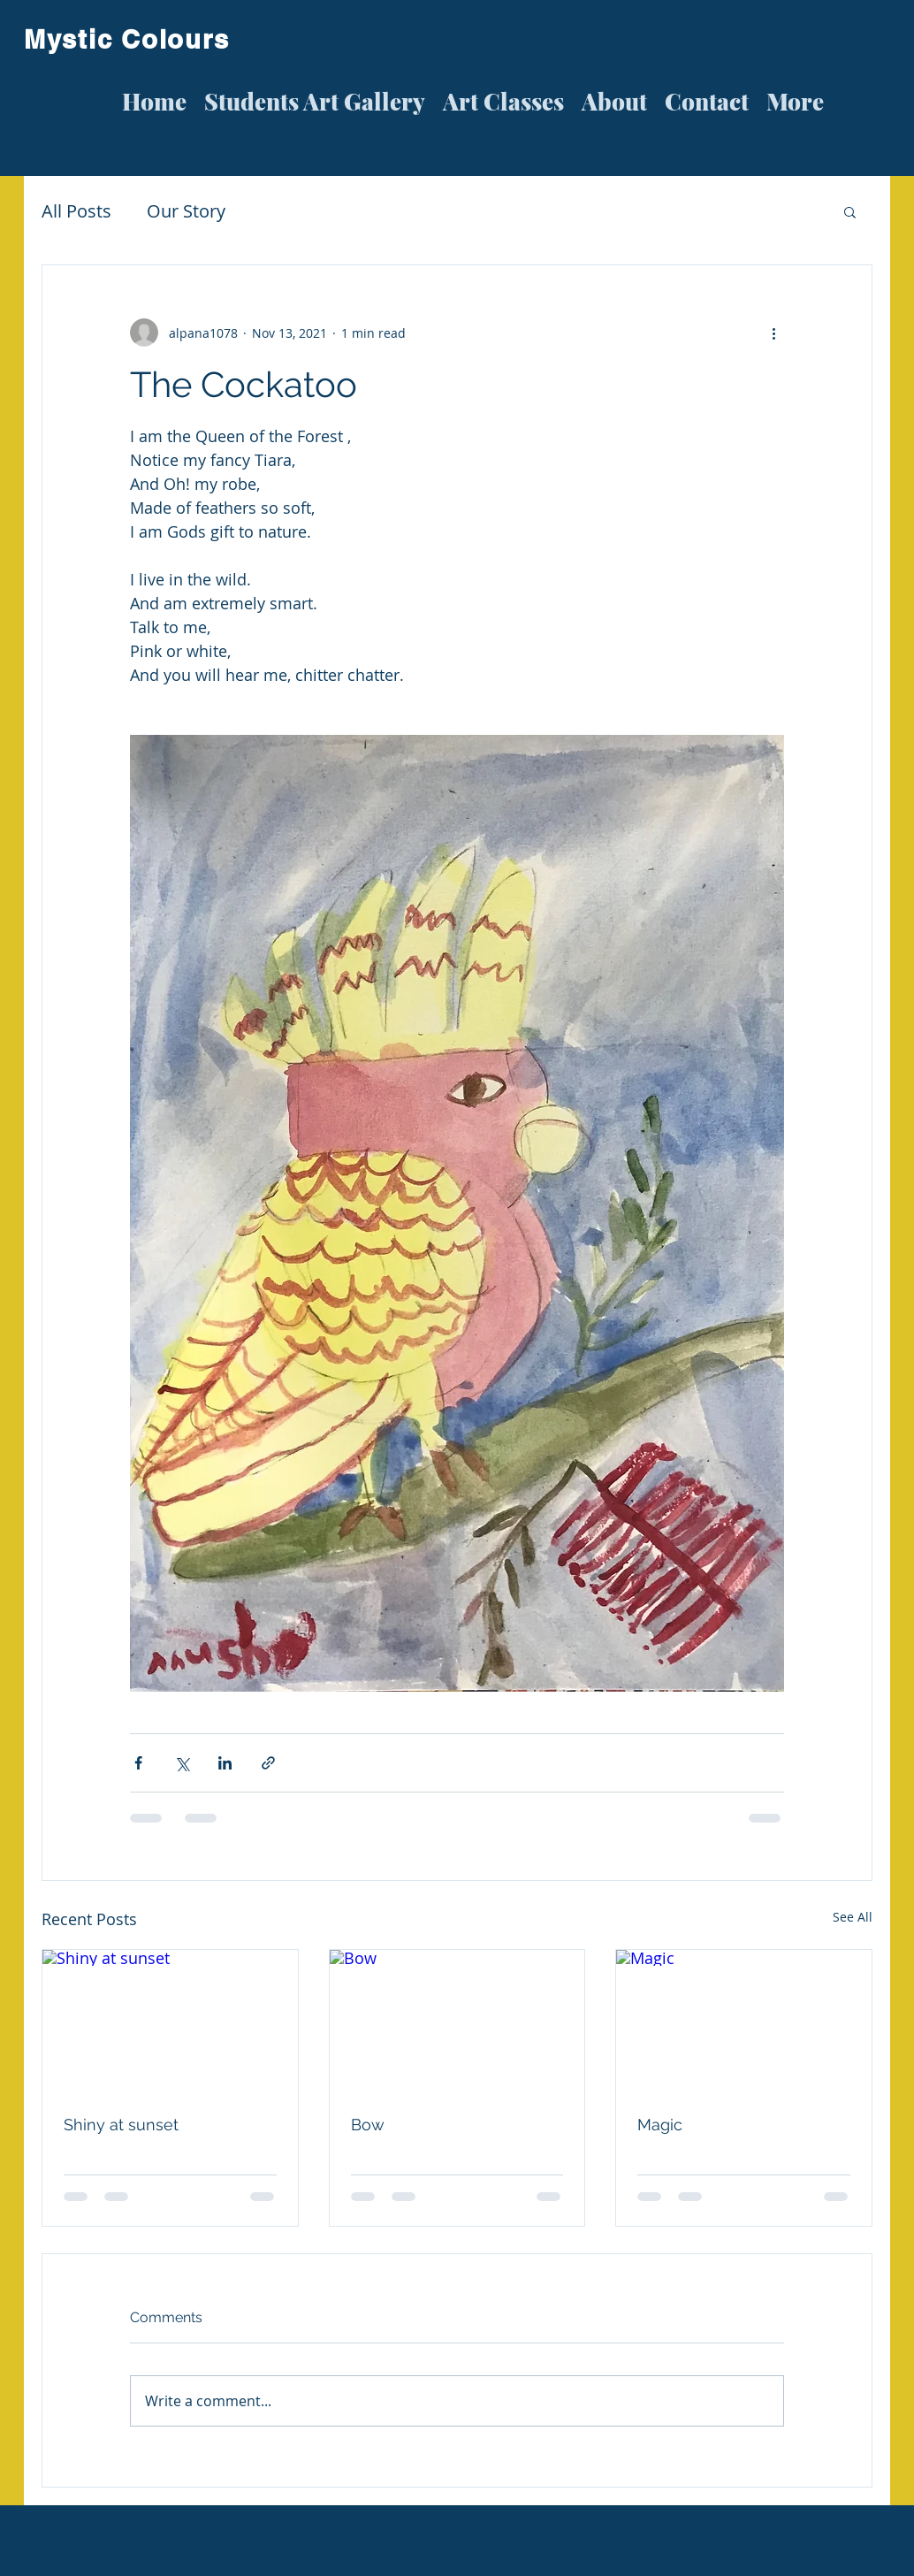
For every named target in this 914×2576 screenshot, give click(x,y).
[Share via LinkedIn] (225, 1762)
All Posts (76, 211)
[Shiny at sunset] (170, 2021)
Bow (368, 2124)
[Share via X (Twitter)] (181, 1762)
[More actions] (773, 332)
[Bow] (457, 2021)
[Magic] (744, 2021)
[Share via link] (268, 1762)
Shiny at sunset (121, 2124)
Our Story (186, 211)
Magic (659, 2124)
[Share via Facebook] (138, 1762)
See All (852, 1916)
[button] (850, 211)
